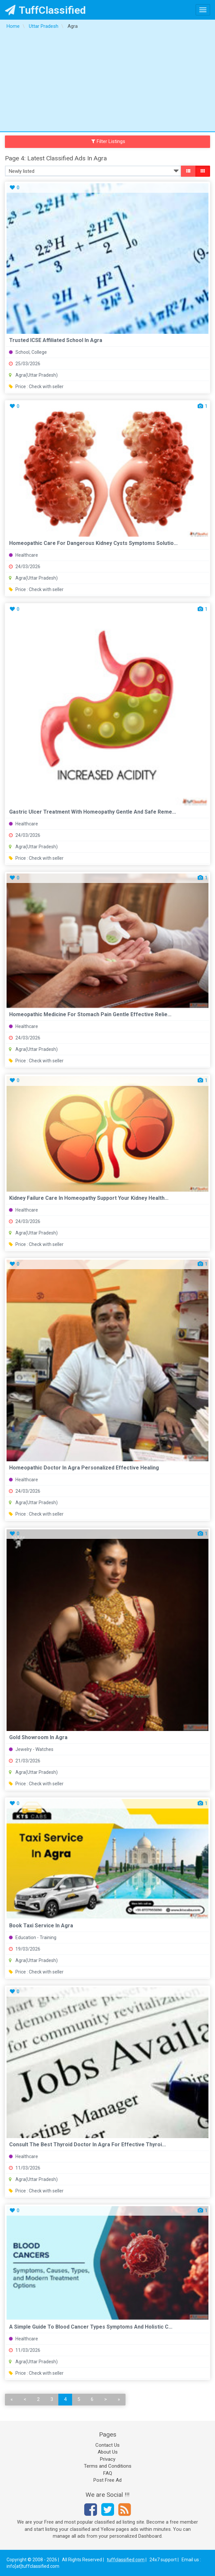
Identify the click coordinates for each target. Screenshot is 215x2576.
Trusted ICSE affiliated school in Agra (55, 340)
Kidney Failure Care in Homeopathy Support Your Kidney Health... (88, 1198)
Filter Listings (108, 141)
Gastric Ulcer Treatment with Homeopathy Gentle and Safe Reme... (92, 812)
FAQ (107, 2473)
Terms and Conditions (107, 2466)
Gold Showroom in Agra (38, 1737)
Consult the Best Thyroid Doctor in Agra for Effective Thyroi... (87, 2144)
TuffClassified (45, 10)
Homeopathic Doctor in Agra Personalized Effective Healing (84, 1468)
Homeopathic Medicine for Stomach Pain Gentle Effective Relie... (90, 1014)
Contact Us (107, 2445)
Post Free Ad (107, 2480)
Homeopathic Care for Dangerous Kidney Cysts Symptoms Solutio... (93, 543)
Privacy (107, 2459)
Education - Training (32, 1937)
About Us (108, 2452)
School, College (28, 352)
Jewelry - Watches (31, 1749)
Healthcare (23, 555)
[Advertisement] (107, 82)
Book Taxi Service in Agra (41, 1925)
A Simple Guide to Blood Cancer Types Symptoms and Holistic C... (90, 2327)
